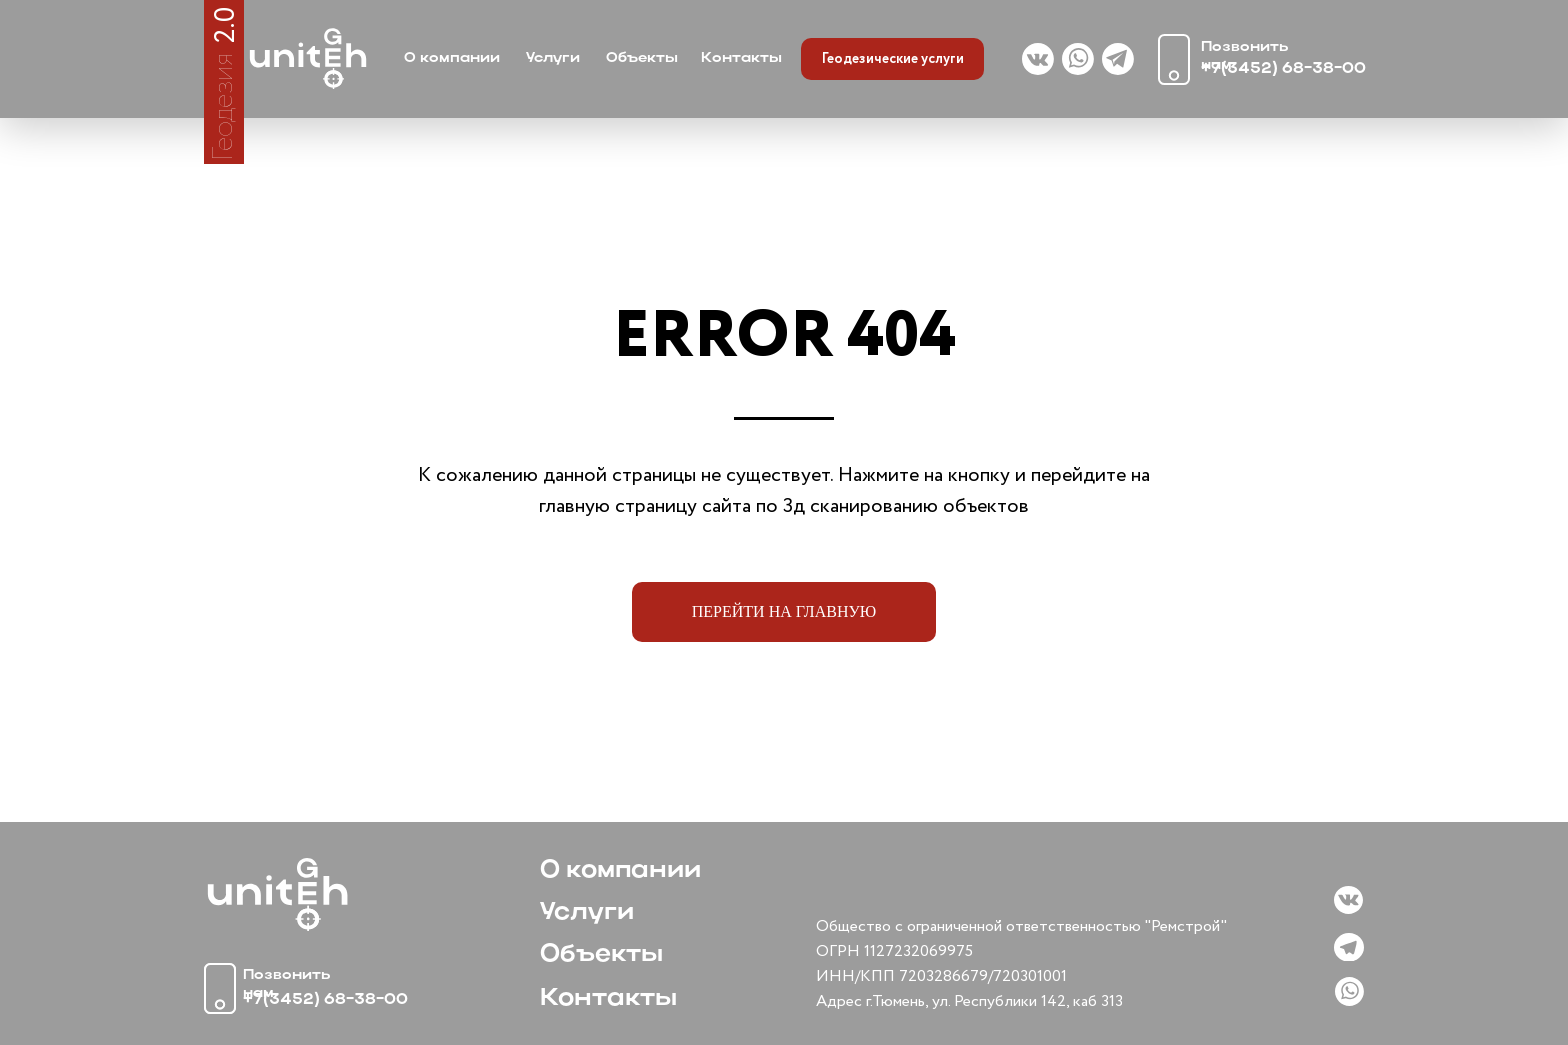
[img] (307, 59)
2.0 (226, 24)
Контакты (741, 58)
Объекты (642, 58)
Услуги (553, 58)
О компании (452, 58)
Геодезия (224, 107)
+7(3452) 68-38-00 (1283, 69)
